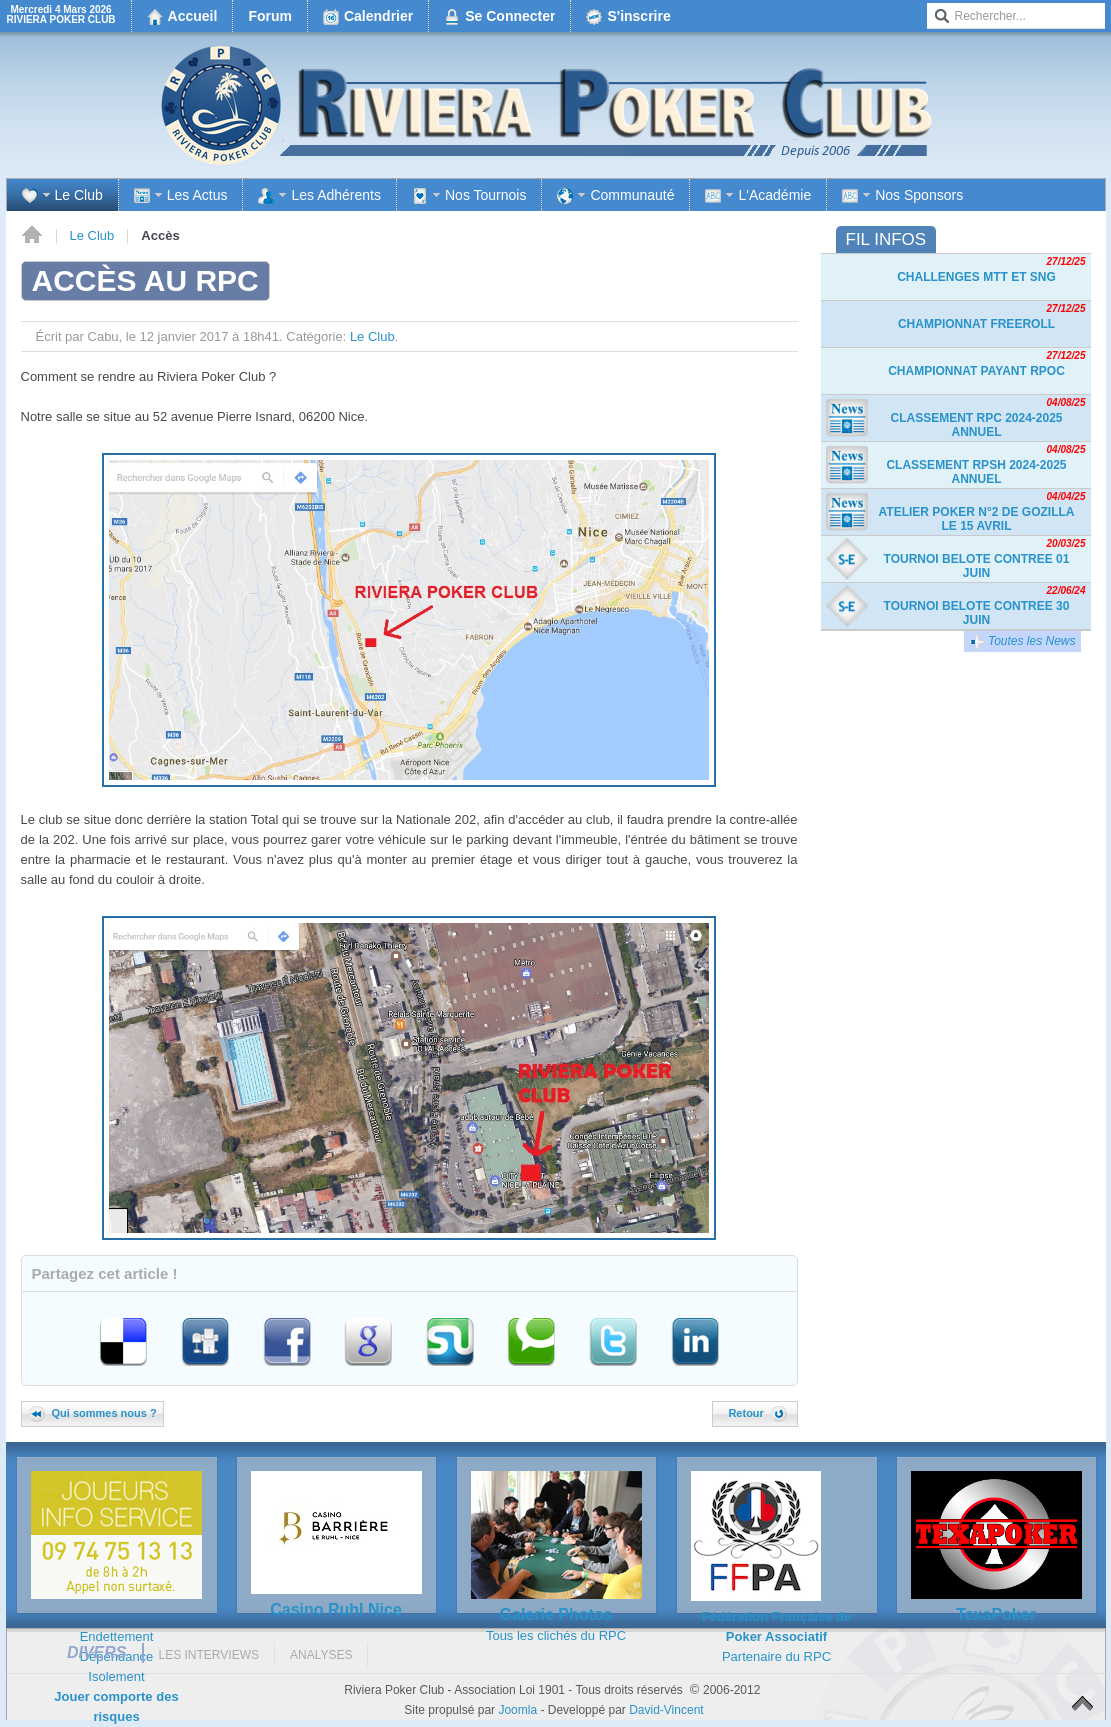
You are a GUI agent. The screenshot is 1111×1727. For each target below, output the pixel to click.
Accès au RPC (145, 280)
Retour (757, 1413)
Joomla (517, 1710)
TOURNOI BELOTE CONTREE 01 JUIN (977, 566)
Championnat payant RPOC (976, 371)
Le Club (92, 235)
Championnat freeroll (976, 324)
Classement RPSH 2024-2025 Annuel (976, 472)
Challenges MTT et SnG (976, 277)
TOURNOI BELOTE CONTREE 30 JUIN (977, 613)
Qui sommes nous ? (93, 1413)
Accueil (32, 236)
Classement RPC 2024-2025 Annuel (976, 425)
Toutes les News (1022, 642)
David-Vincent (666, 1710)
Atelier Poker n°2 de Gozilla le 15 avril (977, 519)
